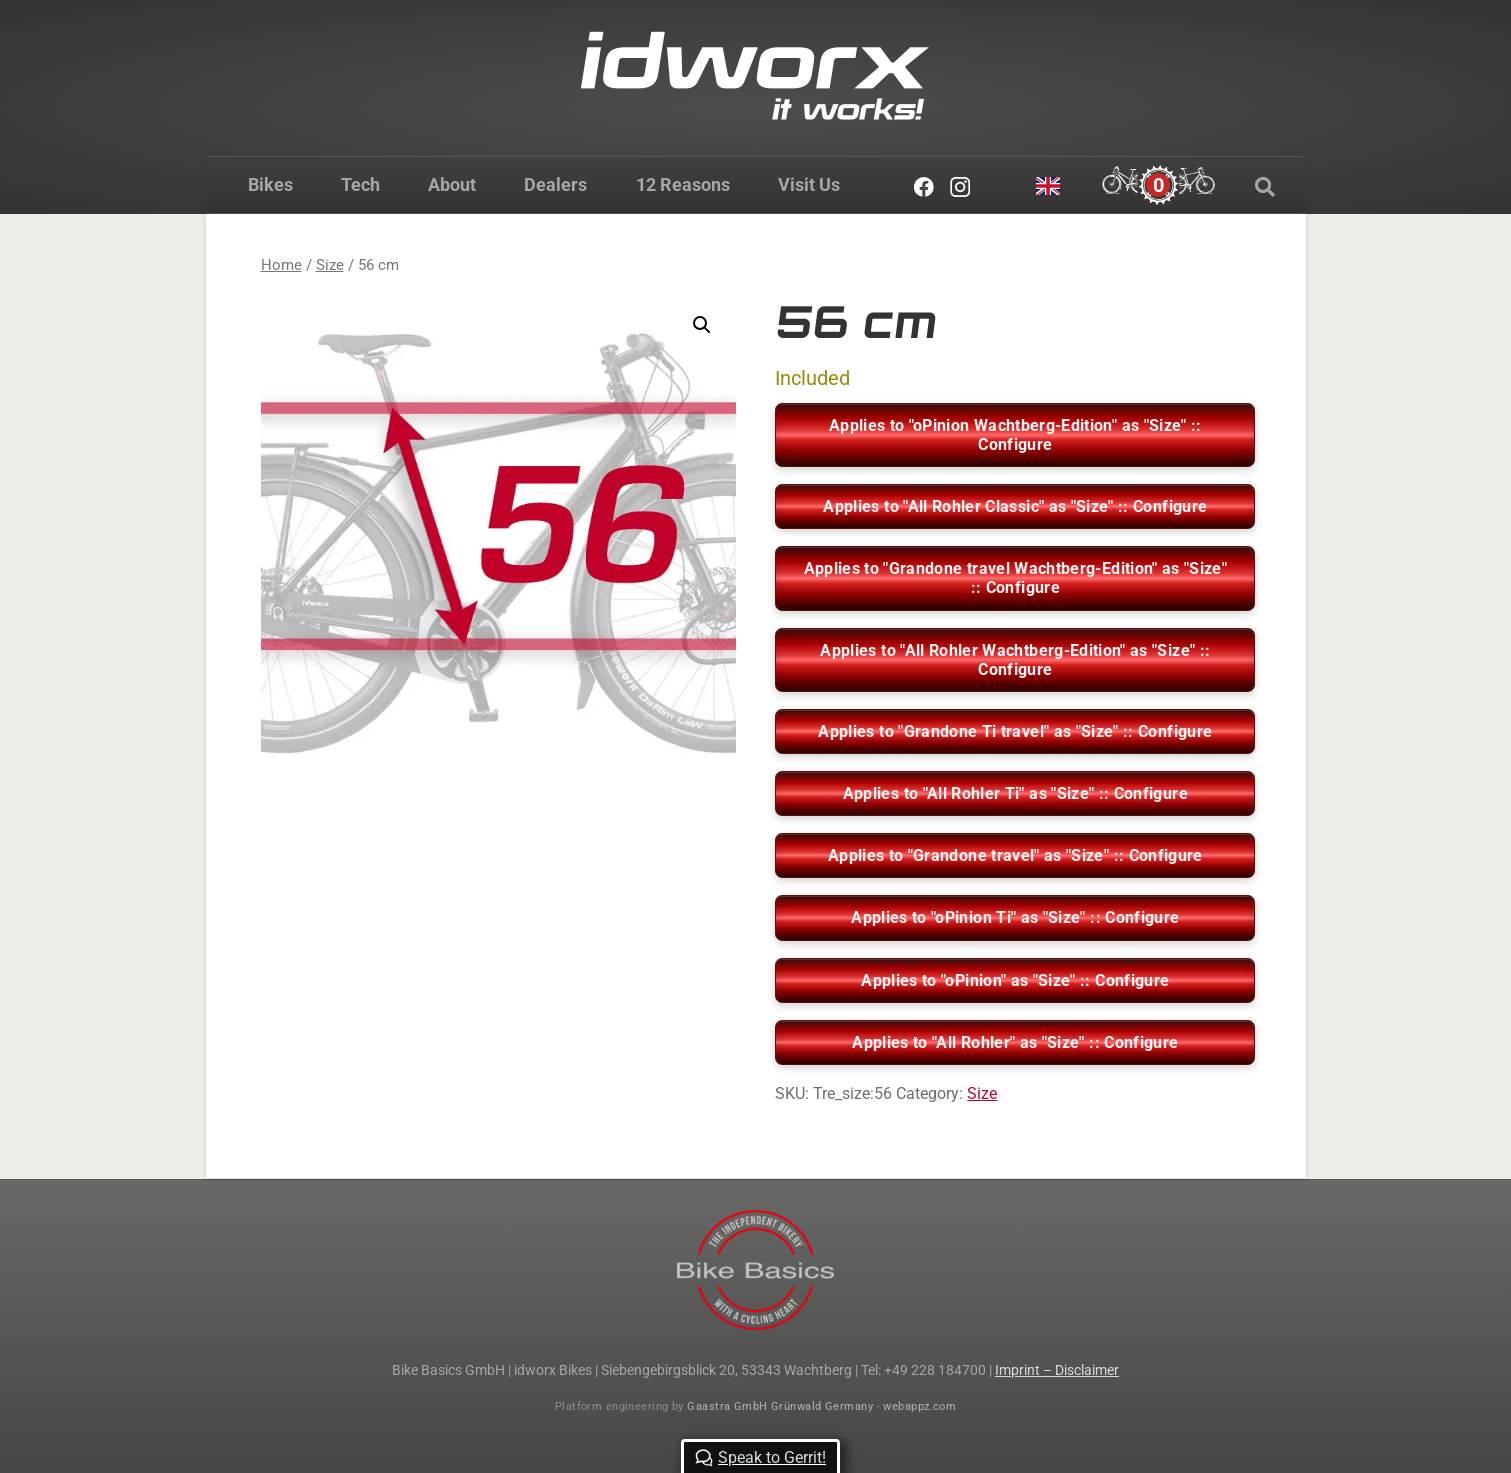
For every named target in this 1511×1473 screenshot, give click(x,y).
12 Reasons (682, 184)
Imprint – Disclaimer (1057, 1370)
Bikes (270, 184)
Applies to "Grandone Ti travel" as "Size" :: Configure (1015, 731)
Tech (360, 184)
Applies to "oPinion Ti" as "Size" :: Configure (1015, 917)
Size (330, 265)
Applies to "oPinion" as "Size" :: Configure (1015, 980)
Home (281, 265)
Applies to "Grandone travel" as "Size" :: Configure (1015, 855)
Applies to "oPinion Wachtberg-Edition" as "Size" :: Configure (1015, 435)
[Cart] (1158, 185)
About (452, 184)
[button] (702, 325)
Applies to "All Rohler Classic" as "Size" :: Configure (1015, 506)
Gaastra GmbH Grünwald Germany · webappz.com (821, 1406)
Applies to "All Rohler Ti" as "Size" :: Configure (1015, 793)
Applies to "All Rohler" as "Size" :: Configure (1015, 1042)
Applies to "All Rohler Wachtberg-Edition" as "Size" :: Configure (1015, 660)
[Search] (1265, 187)
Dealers (555, 184)
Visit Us (808, 184)
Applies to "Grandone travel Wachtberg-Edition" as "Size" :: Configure (1016, 578)
